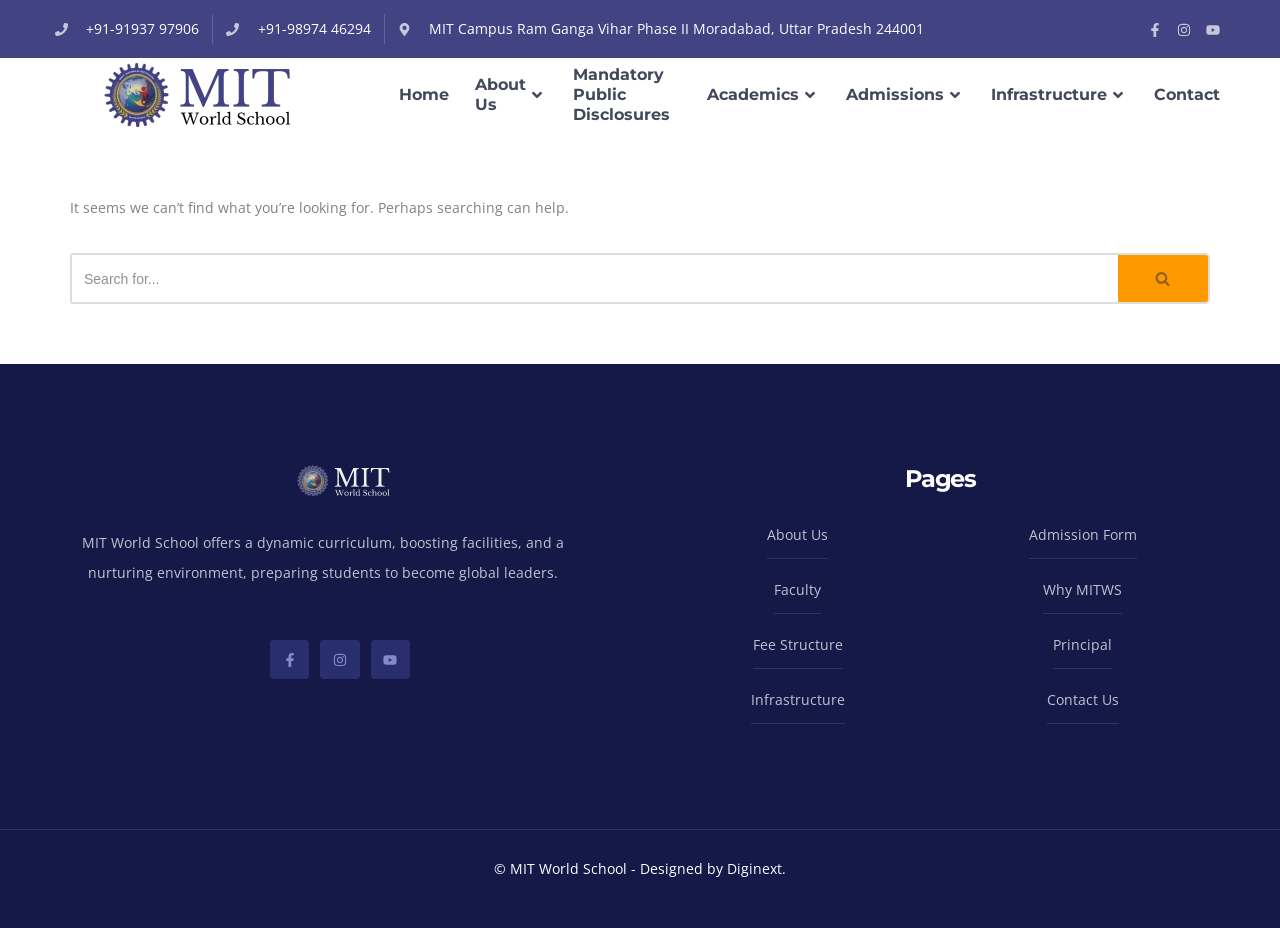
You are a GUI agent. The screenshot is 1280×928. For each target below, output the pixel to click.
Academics (763, 95)
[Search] (594, 278)
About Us (511, 94)
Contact (1187, 94)
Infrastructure (1059, 95)
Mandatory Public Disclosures (621, 94)
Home (424, 94)
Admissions (905, 95)
